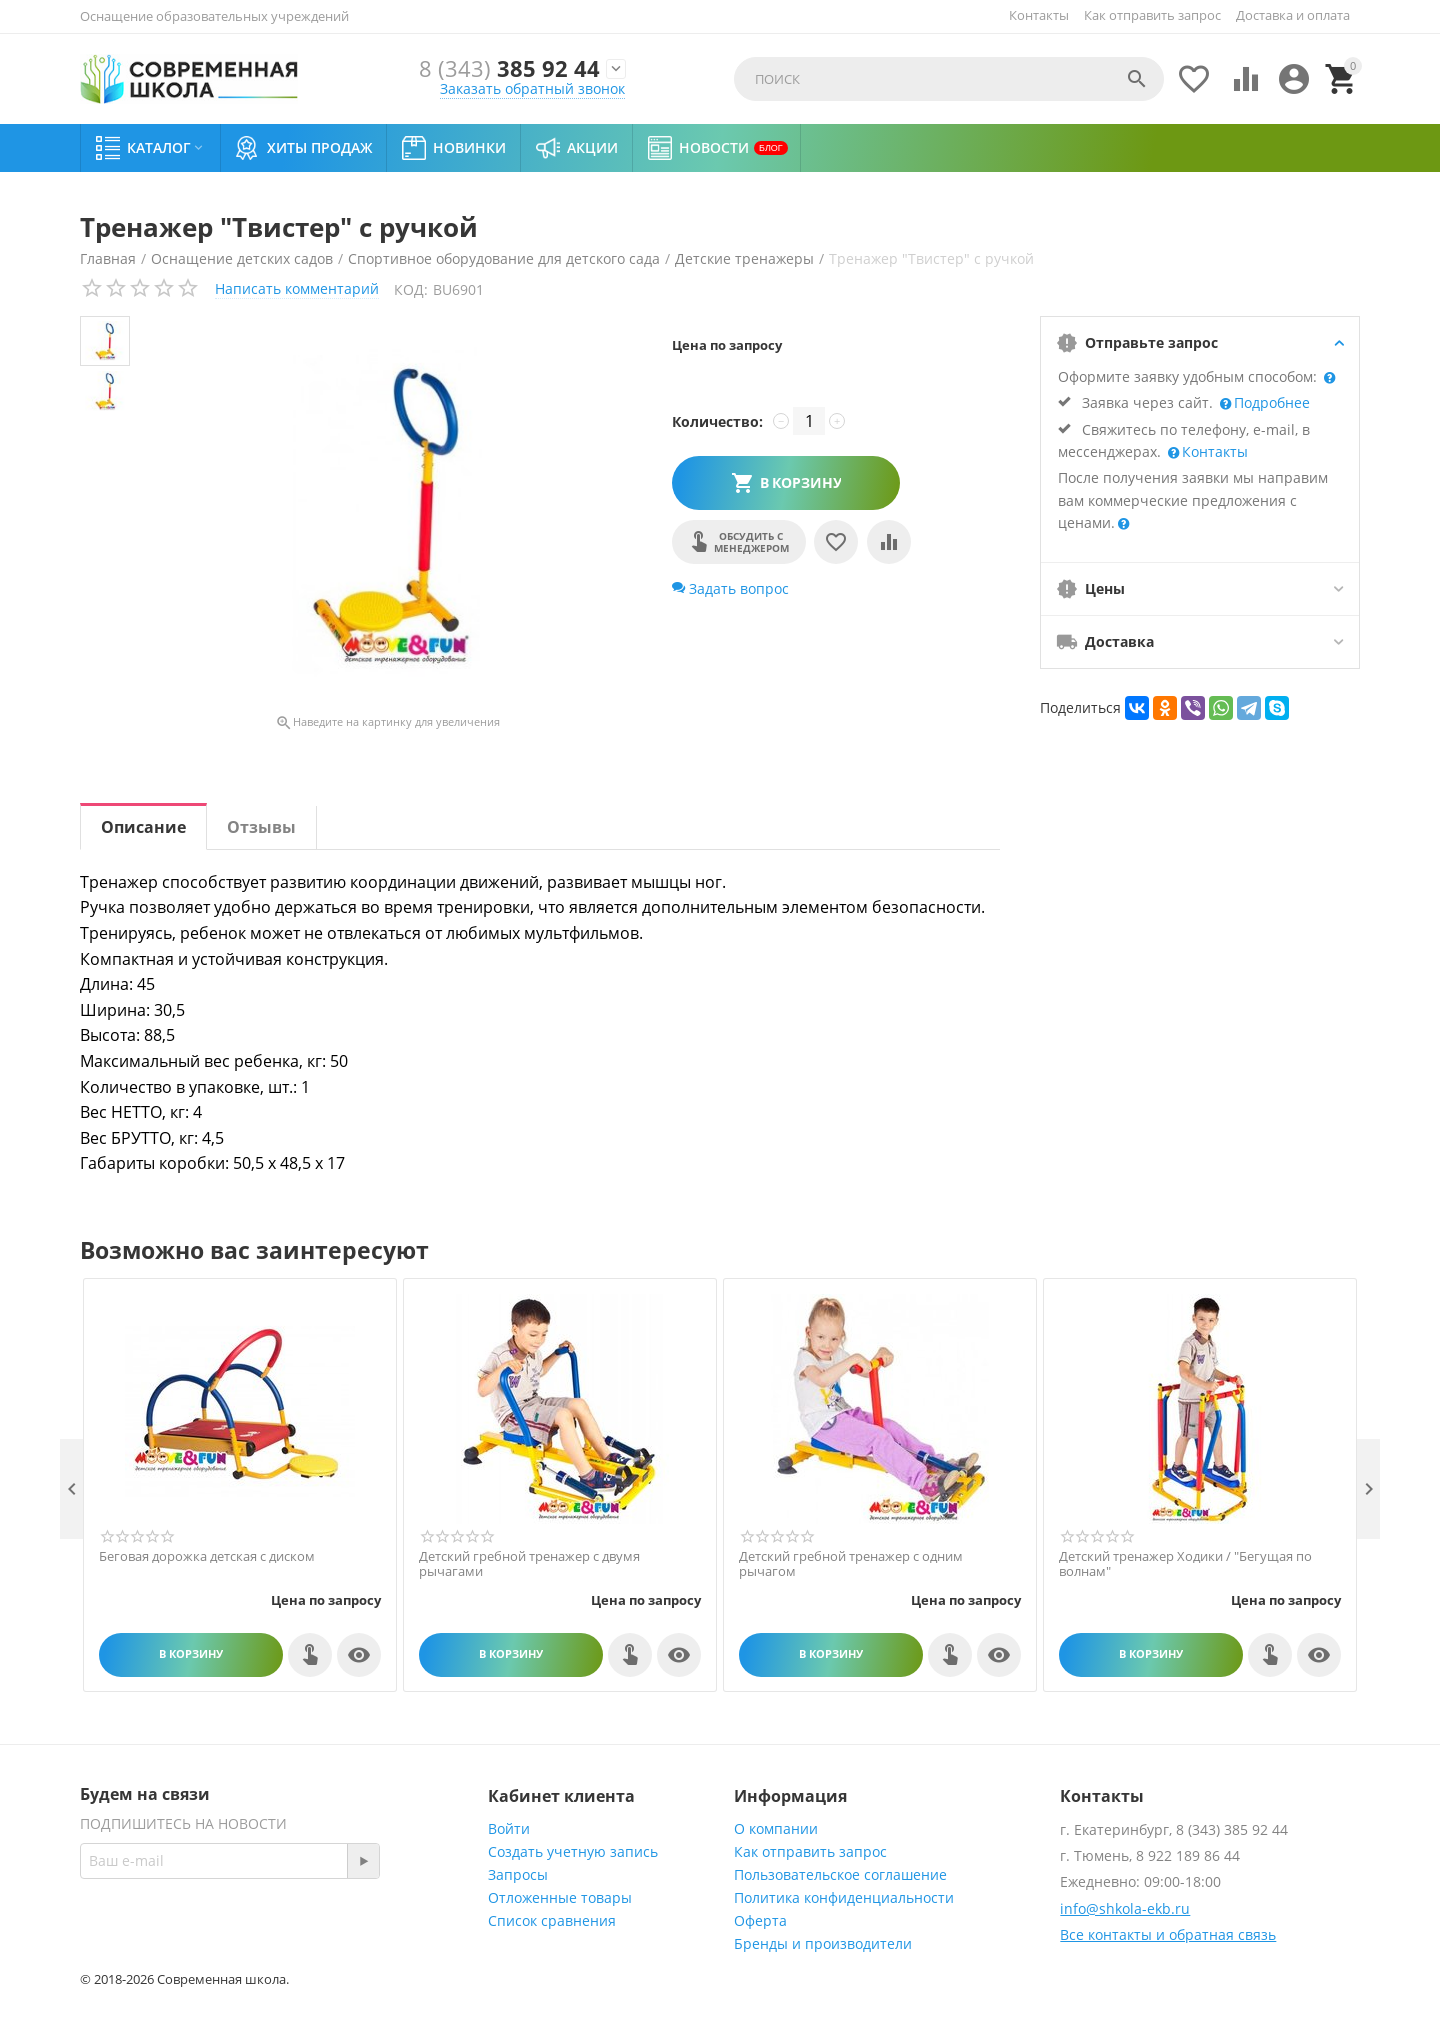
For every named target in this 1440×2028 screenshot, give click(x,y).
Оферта (760, 1920)
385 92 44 (509, 68)
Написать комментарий (297, 288)
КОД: (411, 289)
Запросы (518, 1874)
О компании (776, 1828)
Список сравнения (552, 1920)
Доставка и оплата (1293, 15)
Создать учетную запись (573, 1851)
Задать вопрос (730, 588)
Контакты (1039, 15)
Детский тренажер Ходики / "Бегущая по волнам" (1185, 1564)
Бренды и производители (823, 1943)
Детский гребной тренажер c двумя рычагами (529, 1564)
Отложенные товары (560, 1897)
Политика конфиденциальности (844, 1897)
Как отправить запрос (1152, 15)
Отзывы (261, 827)
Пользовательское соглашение (840, 1874)
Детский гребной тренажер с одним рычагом (851, 1564)
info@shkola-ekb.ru (1125, 1908)
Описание (143, 827)
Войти (509, 1828)
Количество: (717, 421)
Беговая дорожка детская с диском (207, 1557)
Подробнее (1270, 402)
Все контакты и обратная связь (1168, 1934)
